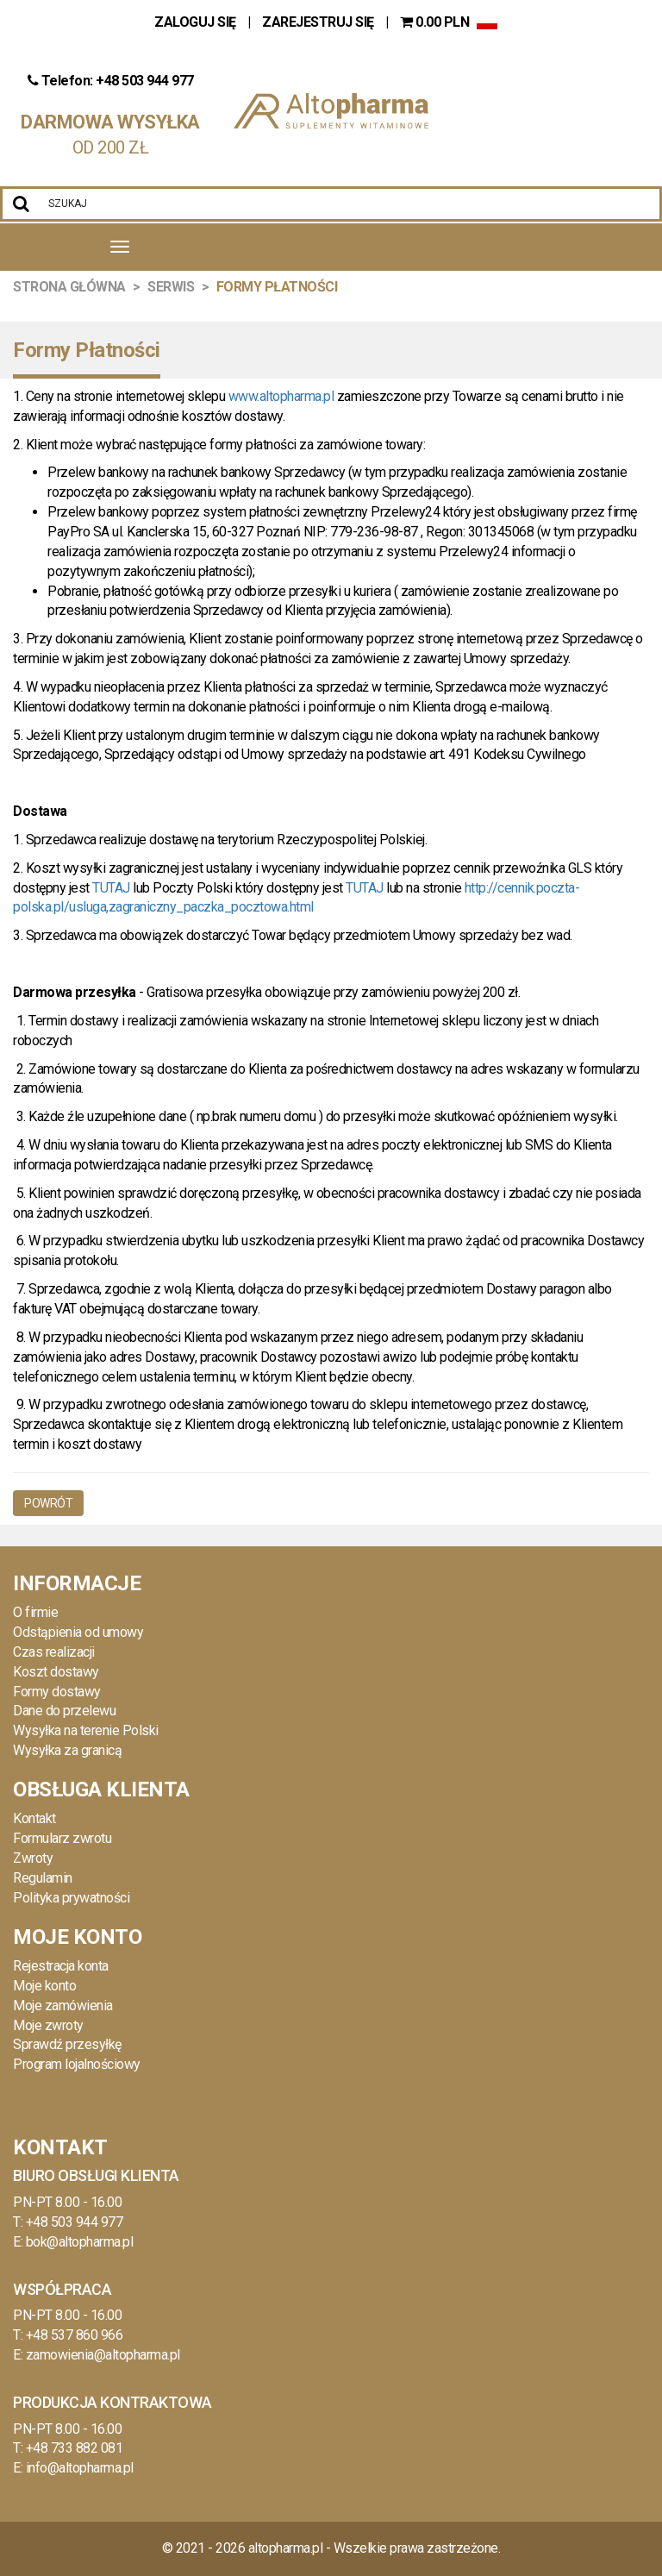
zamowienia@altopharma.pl (103, 2355)
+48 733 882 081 (74, 2448)
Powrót (48, 1503)
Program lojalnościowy (77, 2064)
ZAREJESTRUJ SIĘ (318, 22)
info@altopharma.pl (80, 2468)
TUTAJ (111, 888)
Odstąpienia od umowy (78, 1632)
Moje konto (44, 1985)
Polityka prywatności (71, 1898)
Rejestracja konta (61, 1966)
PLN (436, 22)
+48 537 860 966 (74, 2335)
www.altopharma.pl (281, 396)
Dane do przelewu (64, 1710)
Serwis (170, 287)
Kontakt (34, 1818)
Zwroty (33, 1858)
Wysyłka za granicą (67, 1750)
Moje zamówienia (63, 2005)
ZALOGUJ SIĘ (196, 22)
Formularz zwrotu (62, 1838)
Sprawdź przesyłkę (67, 2044)
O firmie (35, 1612)
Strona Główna (69, 287)
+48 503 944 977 (74, 2222)
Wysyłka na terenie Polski (86, 1730)
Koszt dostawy (56, 1672)
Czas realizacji (54, 1652)
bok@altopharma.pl (80, 2242)
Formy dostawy (57, 1691)
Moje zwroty (48, 2025)
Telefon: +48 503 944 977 (111, 80)
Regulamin (42, 1878)
